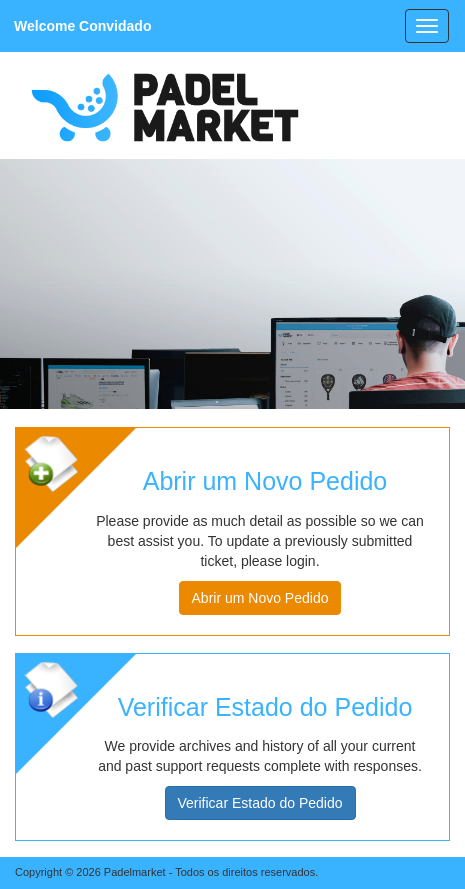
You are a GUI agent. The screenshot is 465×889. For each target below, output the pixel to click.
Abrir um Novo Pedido (260, 598)
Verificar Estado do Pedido (260, 803)
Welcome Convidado (82, 26)
